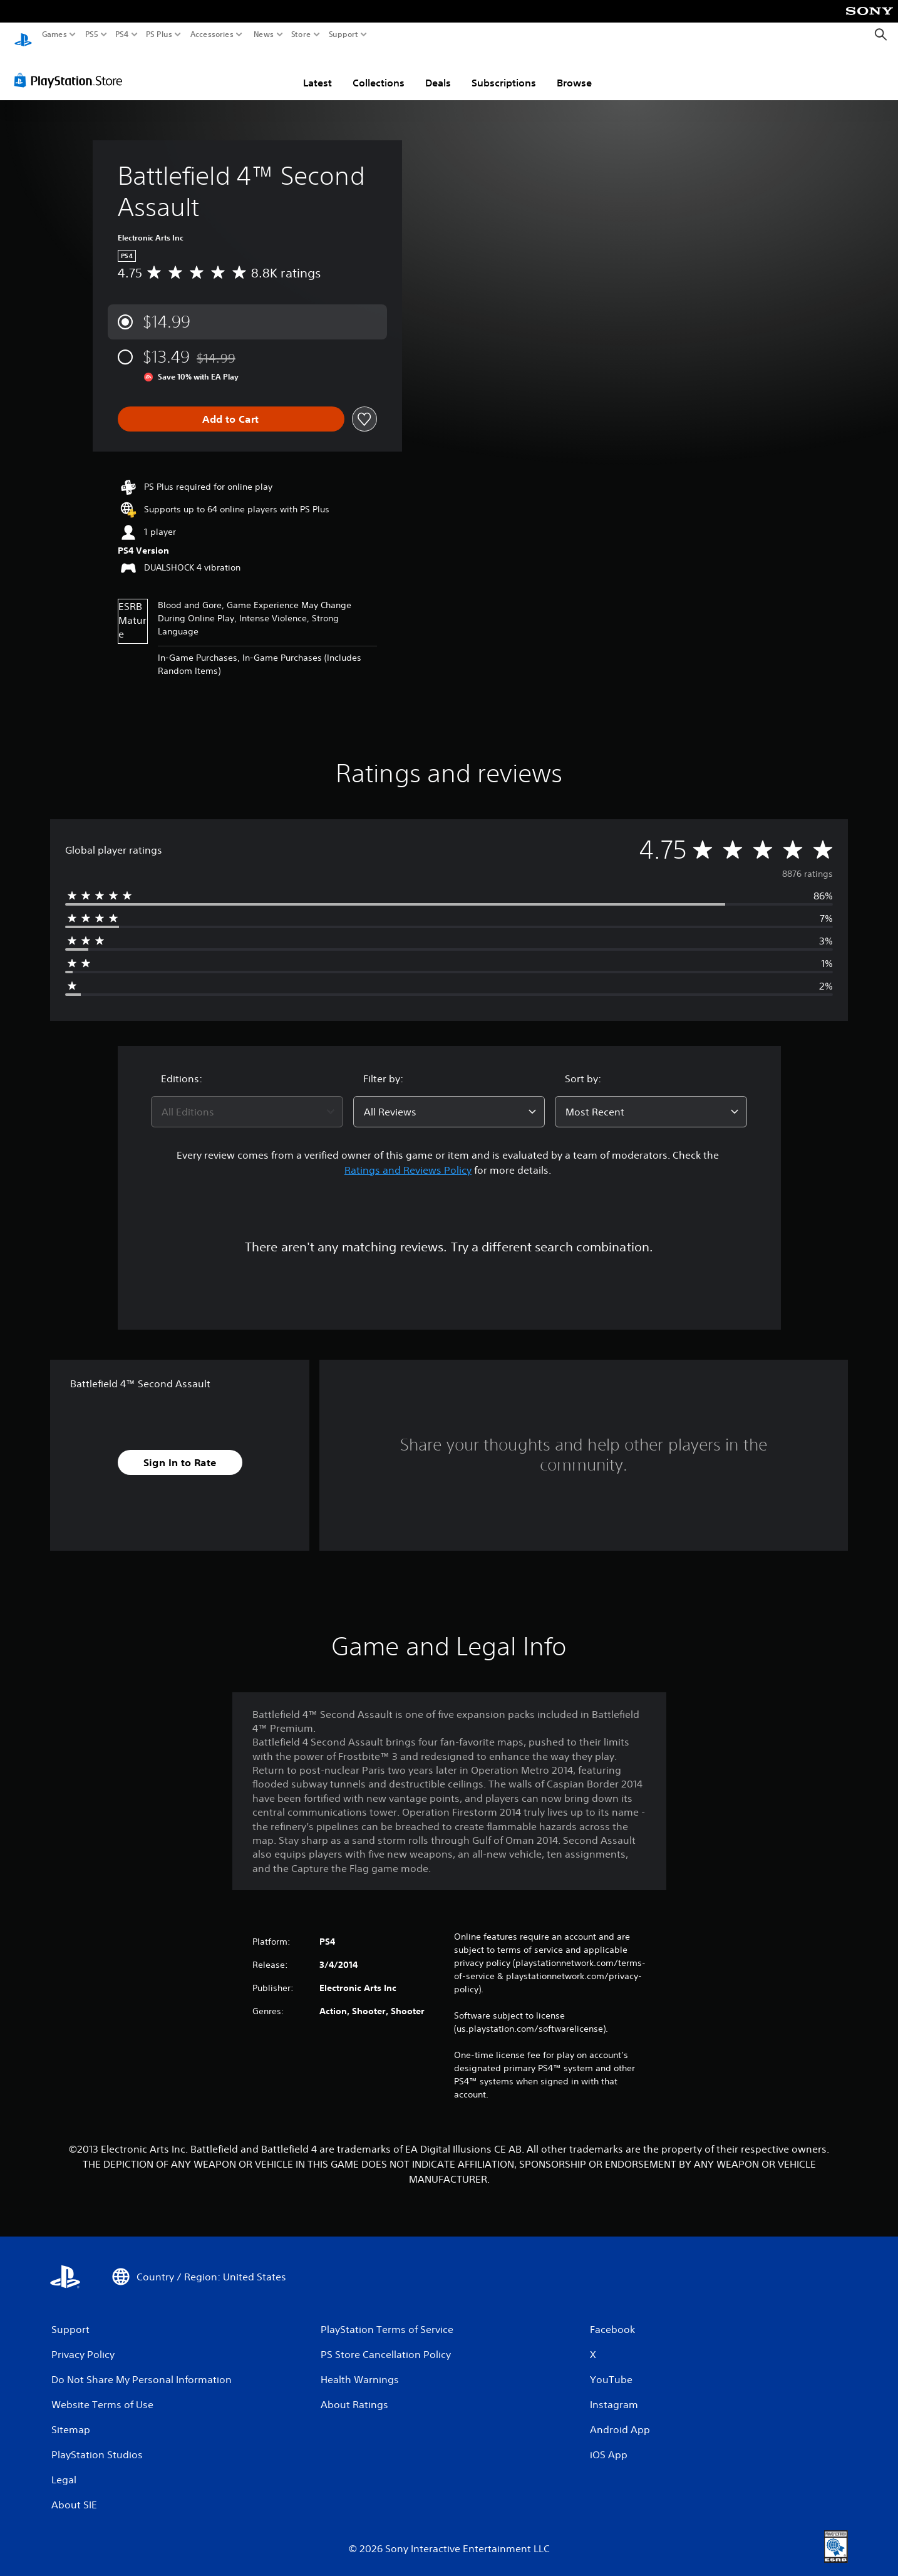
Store (301, 34)
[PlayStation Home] (23, 35)
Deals (438, 71)
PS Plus (159, 34)
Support (344, 34)
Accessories (212, 34)
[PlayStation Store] (71, 68)
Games (54, 34)
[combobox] (247, 1099)
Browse (574, 71)
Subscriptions (504, 71)
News (263, 34)
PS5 (91, 34)
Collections (379, 71)
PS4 (122, 34)
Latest (317, 71)
